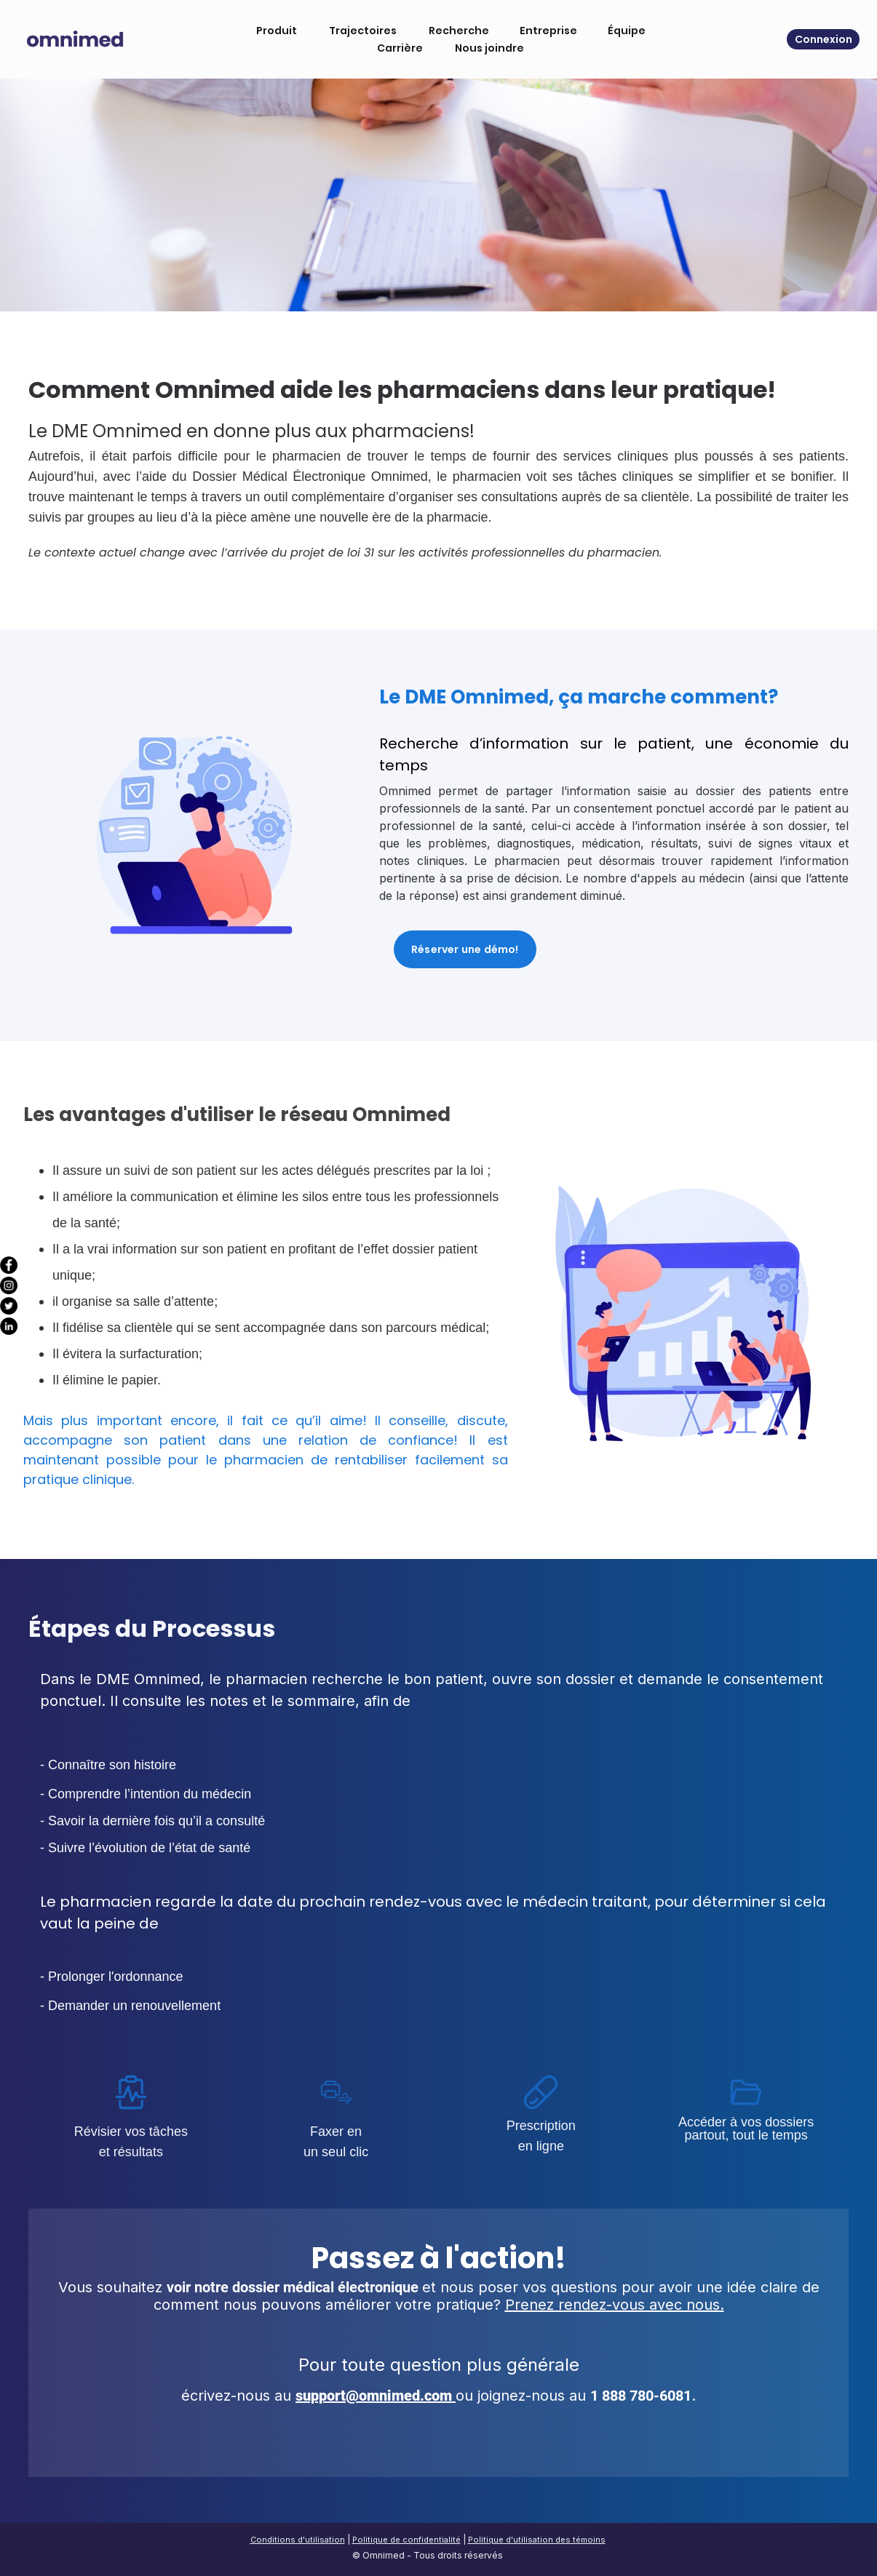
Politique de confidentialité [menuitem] (406, 2540)
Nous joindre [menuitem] (485, 48)
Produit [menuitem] (272, 30)
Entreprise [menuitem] (544, 30)
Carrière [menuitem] (395, 48)
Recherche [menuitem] (454, 30)
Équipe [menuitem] (622, 30)
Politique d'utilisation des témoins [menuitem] (537, 2540)
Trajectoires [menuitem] (358, 30)
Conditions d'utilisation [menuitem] (297, 2540)
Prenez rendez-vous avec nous (612, 2304)
